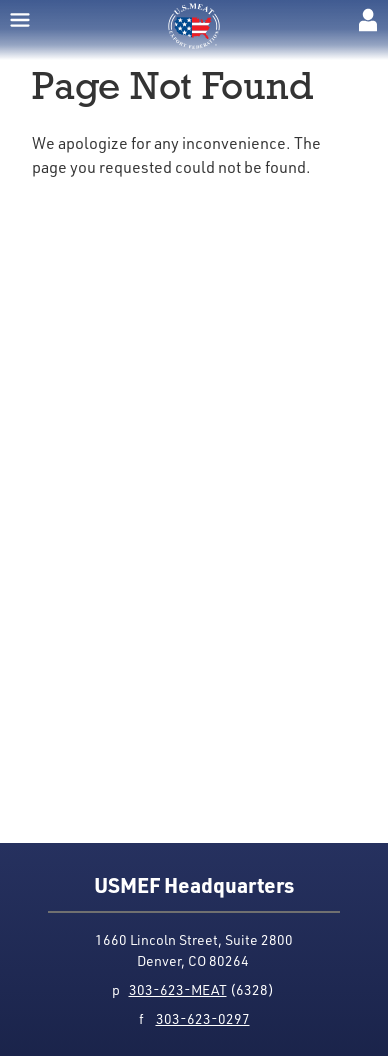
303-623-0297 (203, 1018)
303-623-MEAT (178, 989)
